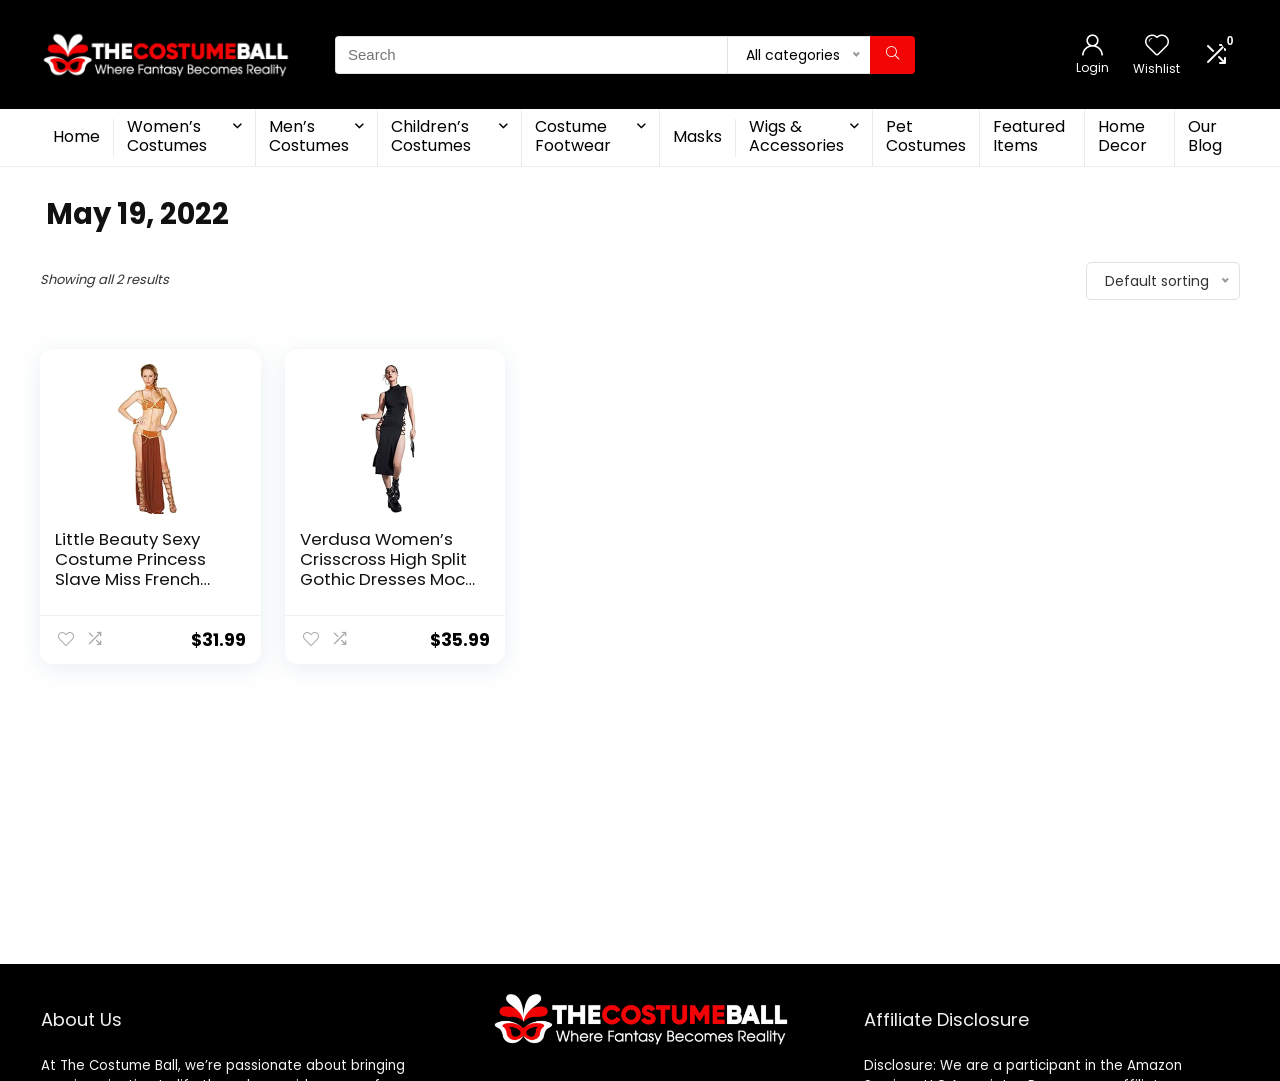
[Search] (892, 55)
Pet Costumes (926, 136)
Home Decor (1122, 136)
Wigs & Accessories (796, 136)
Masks (697, 136)
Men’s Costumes (309, 136)
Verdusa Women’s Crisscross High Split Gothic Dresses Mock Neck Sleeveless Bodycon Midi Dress (386, 579)
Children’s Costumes (431, 136)
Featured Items (1029, 136)
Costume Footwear (573, 136)
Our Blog (1205, 136)
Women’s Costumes (167, 136)
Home (76, 136)
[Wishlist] (1157, 46)
